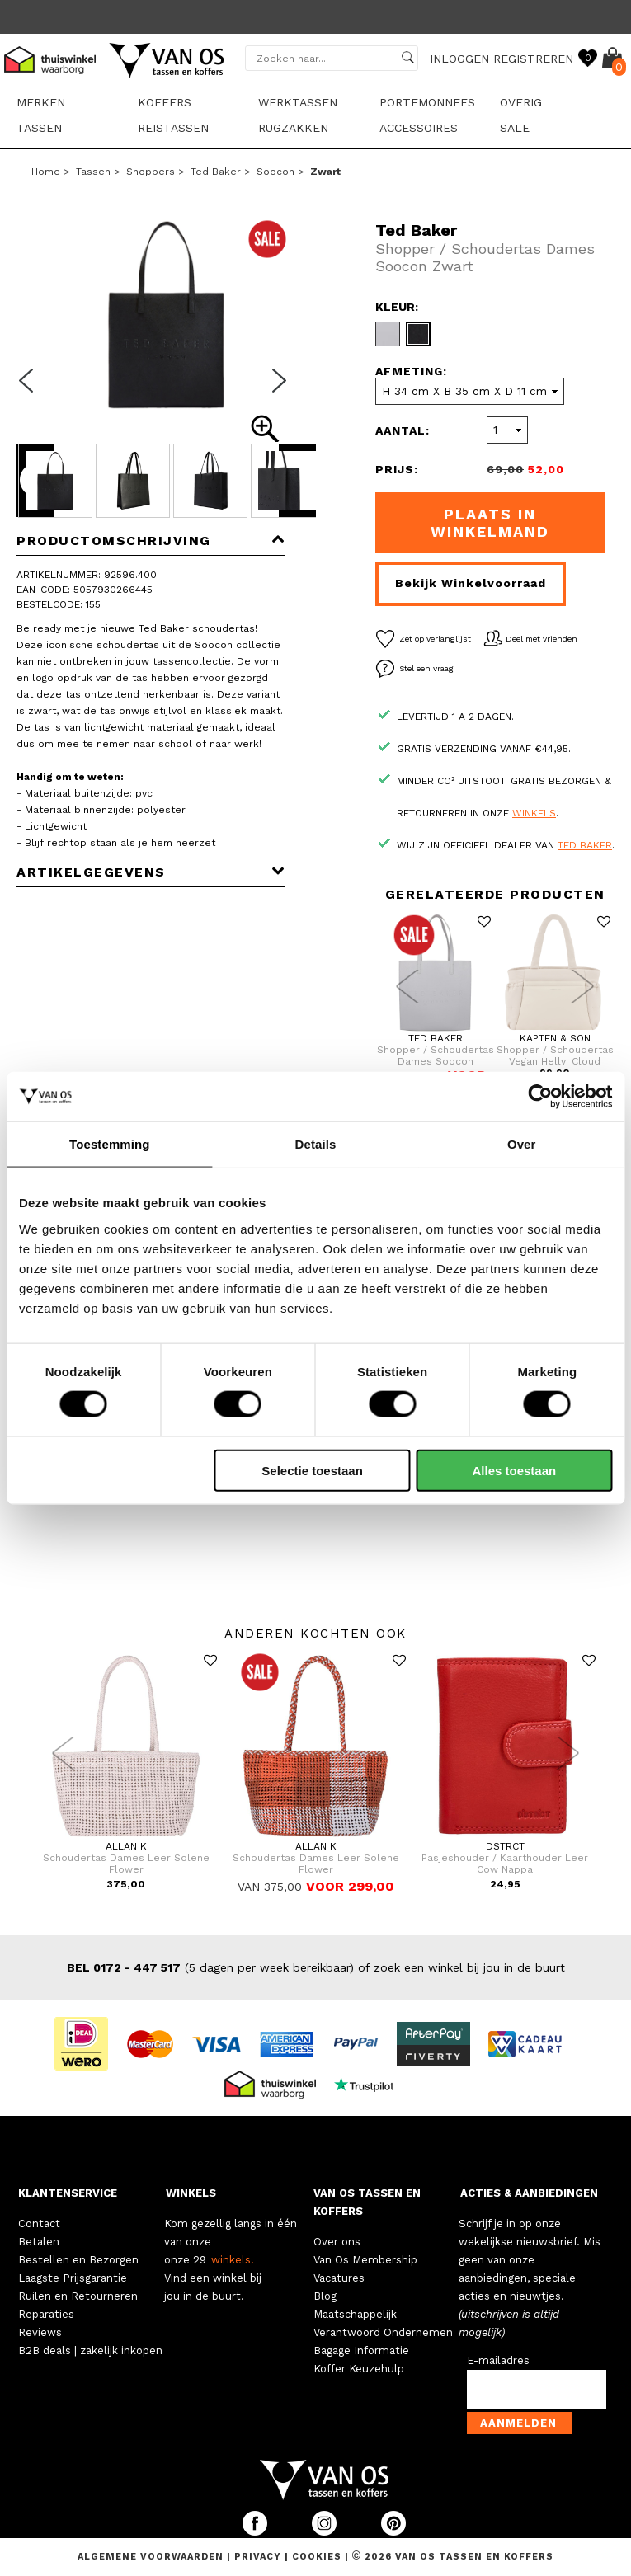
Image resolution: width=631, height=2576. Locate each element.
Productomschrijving (150, 540)
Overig (521, 102)
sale (515, 127)
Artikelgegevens (150, 872)
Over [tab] (521, 1144)
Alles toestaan (515, 1470)
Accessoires (418, 127)
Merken (40, 102)
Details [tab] (316, 1144)
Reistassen (173, 127)
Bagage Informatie (361, 2350)
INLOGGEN (459, 58)
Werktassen (297, 102)
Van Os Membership (365, 2260)
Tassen (39, 127)
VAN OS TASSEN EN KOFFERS (367, 2202)
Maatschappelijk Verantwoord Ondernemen (383, 2323)
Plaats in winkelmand (490, 522)
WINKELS (191, 2193)
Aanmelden (518, 2423)
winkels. (232, 2260)
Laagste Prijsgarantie (72, 2278)
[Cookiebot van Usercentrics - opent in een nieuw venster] (540, 1096)
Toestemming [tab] (109, 1144)
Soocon (275, 171)
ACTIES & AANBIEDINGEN (529, 2193)
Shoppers (150, 171)
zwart (325, 171)
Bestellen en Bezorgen (78, 2260)
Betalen (38, 2241)
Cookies (316, 2556)
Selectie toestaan (312, 1470)
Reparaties (46, 2314)
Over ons (336, 2241)
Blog (325, 2296)
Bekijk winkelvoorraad (470, 583)
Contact (39, 2223)
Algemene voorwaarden (152, 2556)
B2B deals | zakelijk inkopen (90, 2350)
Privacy (259, 2556)
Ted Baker (216, 171)
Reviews (40, 2332)
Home (45, 171)
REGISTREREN (533, 58)
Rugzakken (293, 127)
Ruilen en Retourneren (78, 2296)
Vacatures (339, 2278)
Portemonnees (427, 102)
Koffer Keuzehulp (358, 2368)
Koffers (164, 102)
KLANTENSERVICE (67, 2193)
